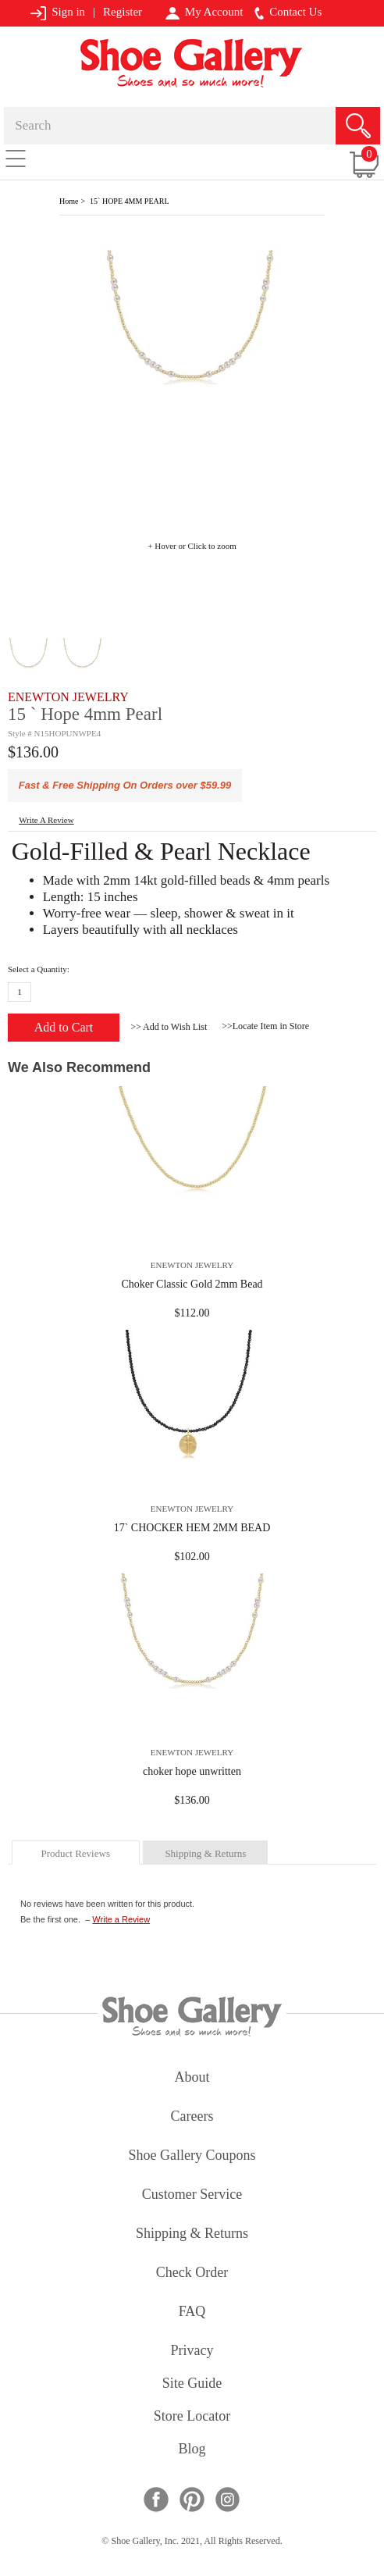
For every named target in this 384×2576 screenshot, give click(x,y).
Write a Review (121, 1919)
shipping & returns (205, 1853)
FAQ (192, 2312)
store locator (192, 2417)
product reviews (75, 1853)
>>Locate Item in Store (265, 1026)
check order (192, 2273)
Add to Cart (64, 1027)
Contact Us (288, 12)
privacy (192, 2351)
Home (68, 201)
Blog (191, 2450)
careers (192, 2117)
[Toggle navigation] (15, 158)
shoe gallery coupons (192, 2156)
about (192, 2078)
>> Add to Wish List (168, 1026)
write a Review (46, 820)
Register (122, 11)
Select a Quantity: (38, 969)
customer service (192, 2195)
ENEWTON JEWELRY (68, 697)
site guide (192, 2384)
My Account (204, 12)
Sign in (57, 12)
